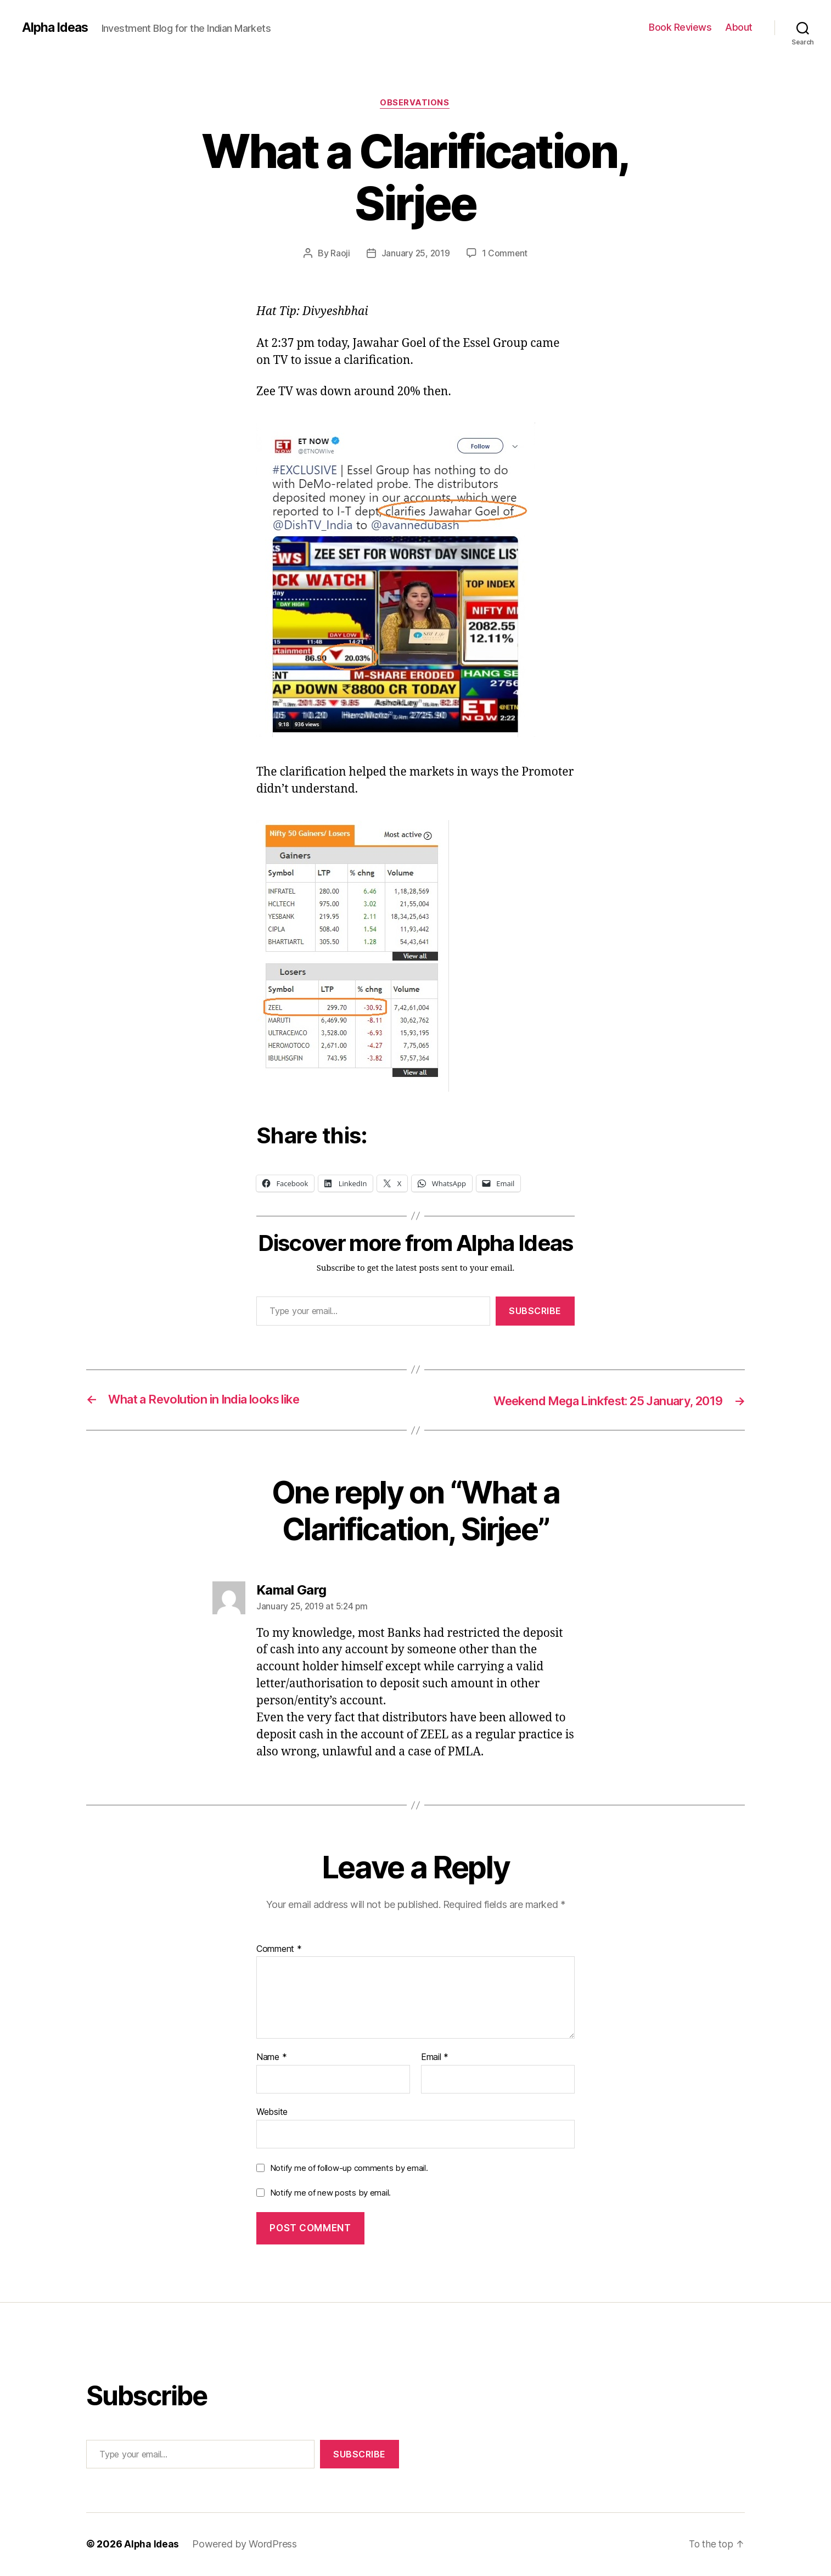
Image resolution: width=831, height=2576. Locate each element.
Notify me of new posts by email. (330, 2193)
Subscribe (535, 1311)
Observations (416, 104)
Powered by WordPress (245, 2545)
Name (271, 2058)
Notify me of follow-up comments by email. (349, 2168)
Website (272, 2112)
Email (434, 2058)
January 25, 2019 (415, 254)
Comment (279, 1950)
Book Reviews (680, 27)
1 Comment (505, 254)
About (739, 27)
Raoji (339, 254)
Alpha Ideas (56, 27)
